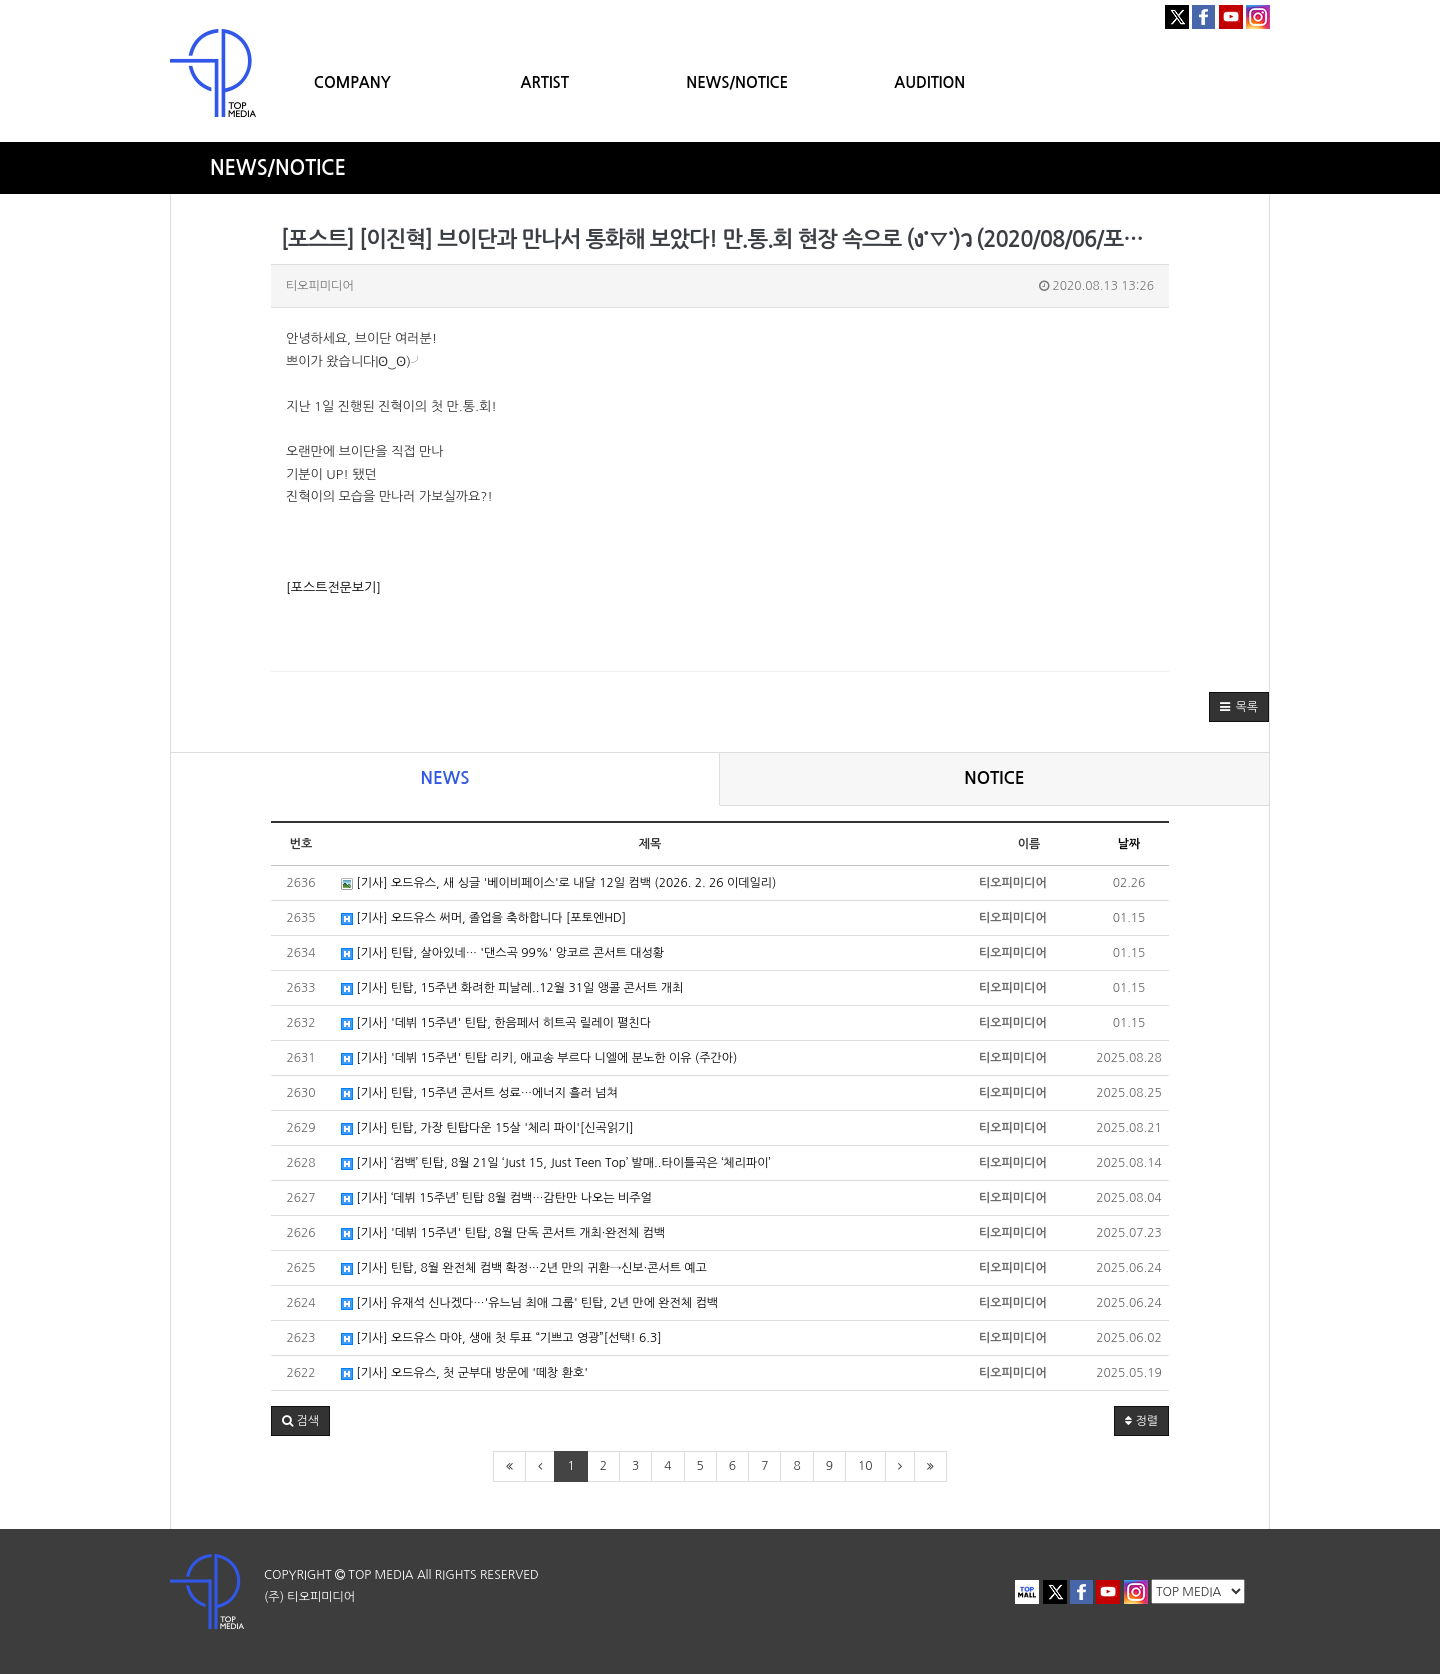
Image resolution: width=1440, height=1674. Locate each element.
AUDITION (929, 82)
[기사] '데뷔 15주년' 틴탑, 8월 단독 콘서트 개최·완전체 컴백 (503, 1233)
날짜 (1129, 844)
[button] (1239, 707)
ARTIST (545, 82)
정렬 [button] (1141, 1421)
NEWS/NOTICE (737, 82)
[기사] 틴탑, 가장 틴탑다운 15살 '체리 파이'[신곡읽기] (487, 1128)
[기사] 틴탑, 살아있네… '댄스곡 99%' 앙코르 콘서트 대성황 (502, 953)
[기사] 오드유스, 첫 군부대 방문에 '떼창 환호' (464, 1373)
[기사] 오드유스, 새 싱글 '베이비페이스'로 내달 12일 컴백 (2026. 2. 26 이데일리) (558, 883)
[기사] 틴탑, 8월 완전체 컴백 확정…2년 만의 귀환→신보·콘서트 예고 (524, 1268)
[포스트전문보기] (333, 587)
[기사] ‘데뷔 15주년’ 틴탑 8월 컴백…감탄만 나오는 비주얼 (496, 1198)
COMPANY (352, 82)
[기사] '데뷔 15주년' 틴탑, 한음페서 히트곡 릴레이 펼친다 (496, 1023)
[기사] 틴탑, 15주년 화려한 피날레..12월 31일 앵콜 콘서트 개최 (512, 988)
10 (865, 1466)
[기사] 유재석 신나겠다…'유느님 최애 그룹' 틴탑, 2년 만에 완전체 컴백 (529, 1303)
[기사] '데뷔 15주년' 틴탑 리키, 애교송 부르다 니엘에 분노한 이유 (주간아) (539, 1058)
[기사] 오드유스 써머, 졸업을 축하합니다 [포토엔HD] (483, 918)
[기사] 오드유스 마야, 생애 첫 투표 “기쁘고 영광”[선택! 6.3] (501, 1338)
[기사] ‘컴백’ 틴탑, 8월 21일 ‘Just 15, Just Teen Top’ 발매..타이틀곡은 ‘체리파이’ (556, 1163)
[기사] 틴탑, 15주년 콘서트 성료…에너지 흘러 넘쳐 (479, 1093)
